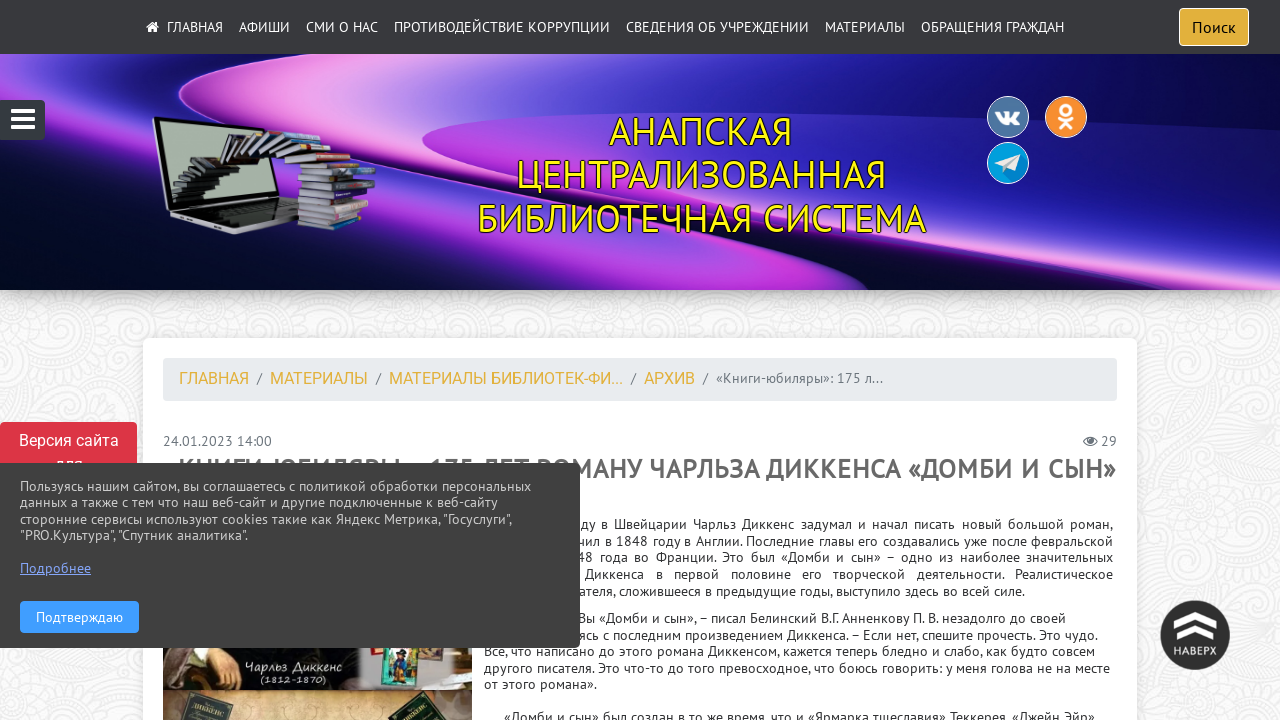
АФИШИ (264, 27)
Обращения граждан (992, 27)
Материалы (865, 27)
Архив (669, 378)
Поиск (1214, 27)
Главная (214, 378)
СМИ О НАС (342, 27)
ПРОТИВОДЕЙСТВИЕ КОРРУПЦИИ (502, 27)
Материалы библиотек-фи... (506, 378)
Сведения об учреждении (717, 27)
